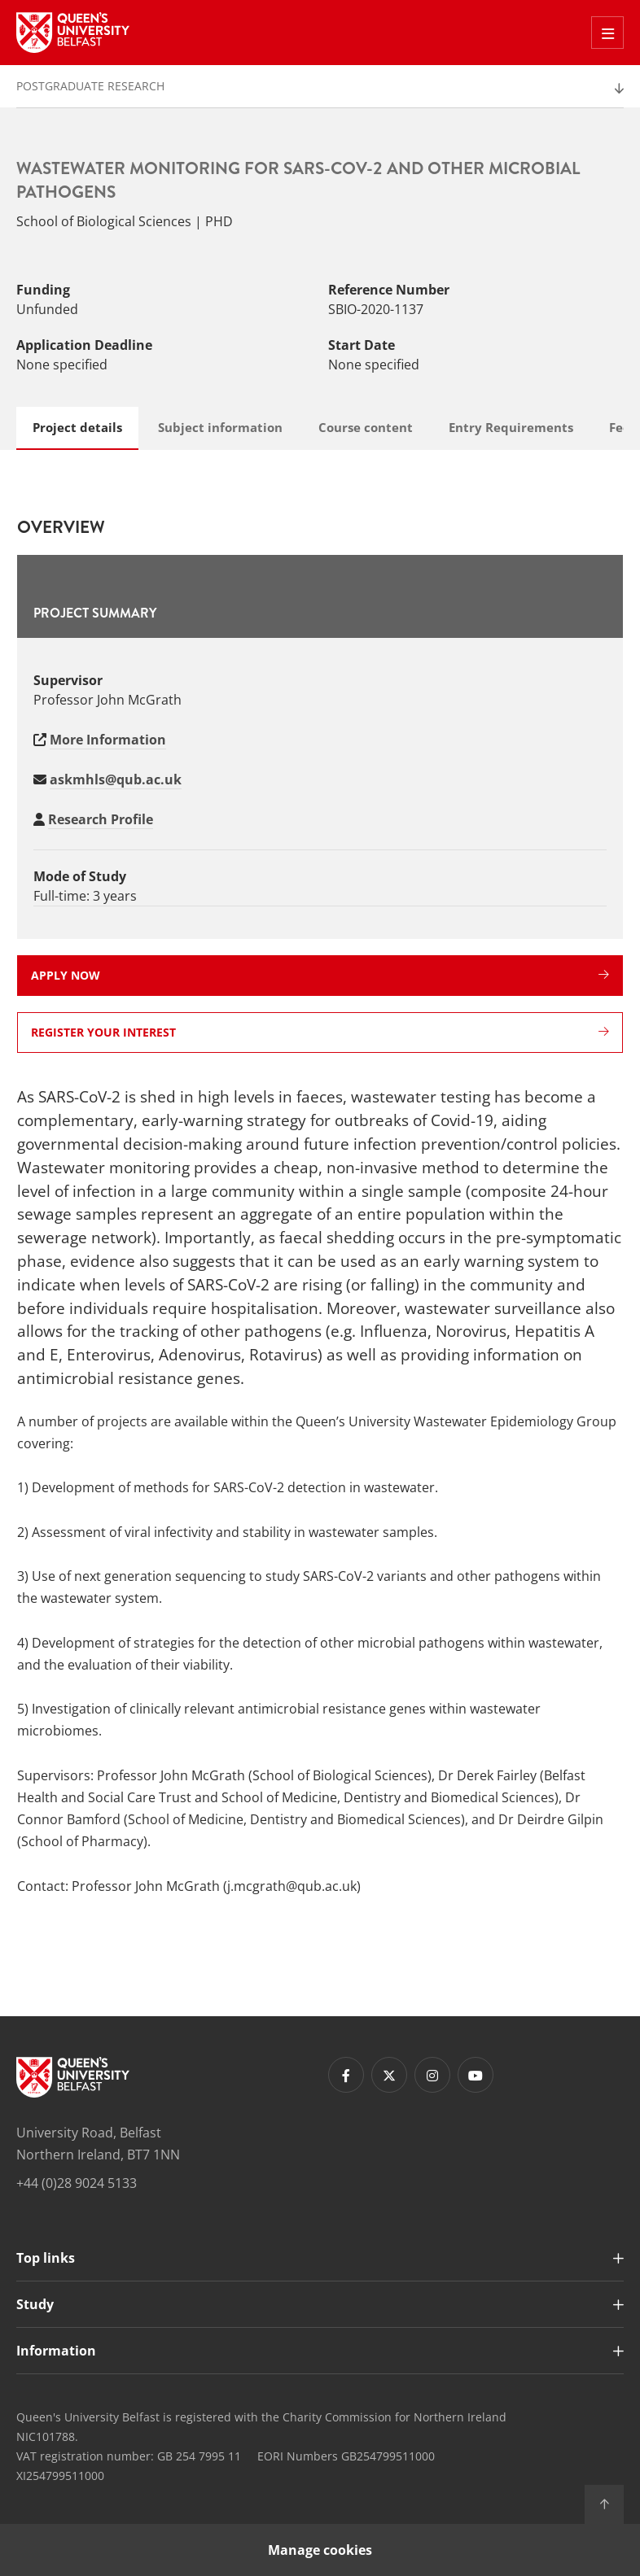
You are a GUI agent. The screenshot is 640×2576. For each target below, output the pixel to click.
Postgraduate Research (90, 86)
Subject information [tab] (220, 427)
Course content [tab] (365, 427)
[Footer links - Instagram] (432, 2075)
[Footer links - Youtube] (475, 2075)
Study (35, 2304)
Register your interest (320, 1032)
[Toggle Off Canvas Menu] (607, 32)
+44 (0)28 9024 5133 (76, 2183)
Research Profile (100, 819)
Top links (45, 2258)
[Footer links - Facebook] (346, 2075)
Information (56, 2351)
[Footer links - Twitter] (389, 2075)
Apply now (320, 975)
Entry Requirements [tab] (511, 427)
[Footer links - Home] (72, 2077)
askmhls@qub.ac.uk (116, 779)
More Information (108, 740)
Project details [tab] (77, 427)
